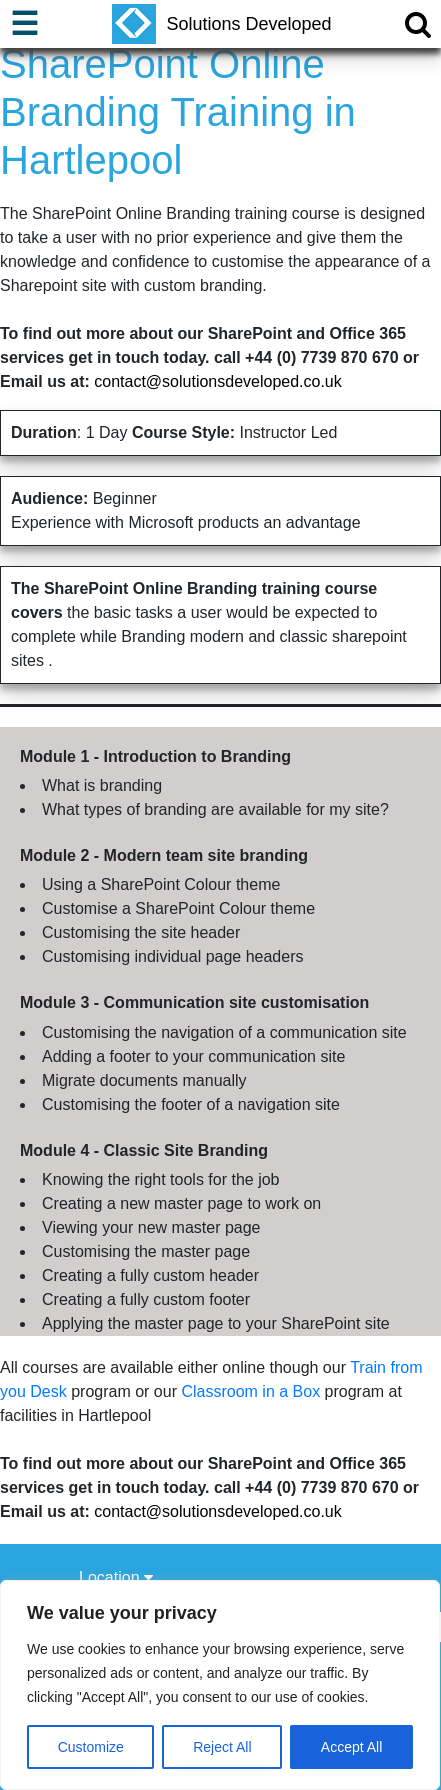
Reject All (222, 1747)
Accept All (351, 1747)
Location (116, 1577)
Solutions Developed (221, 24)
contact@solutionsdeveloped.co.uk (218, 381)
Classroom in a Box (250, 1391)
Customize (91, 1747)
